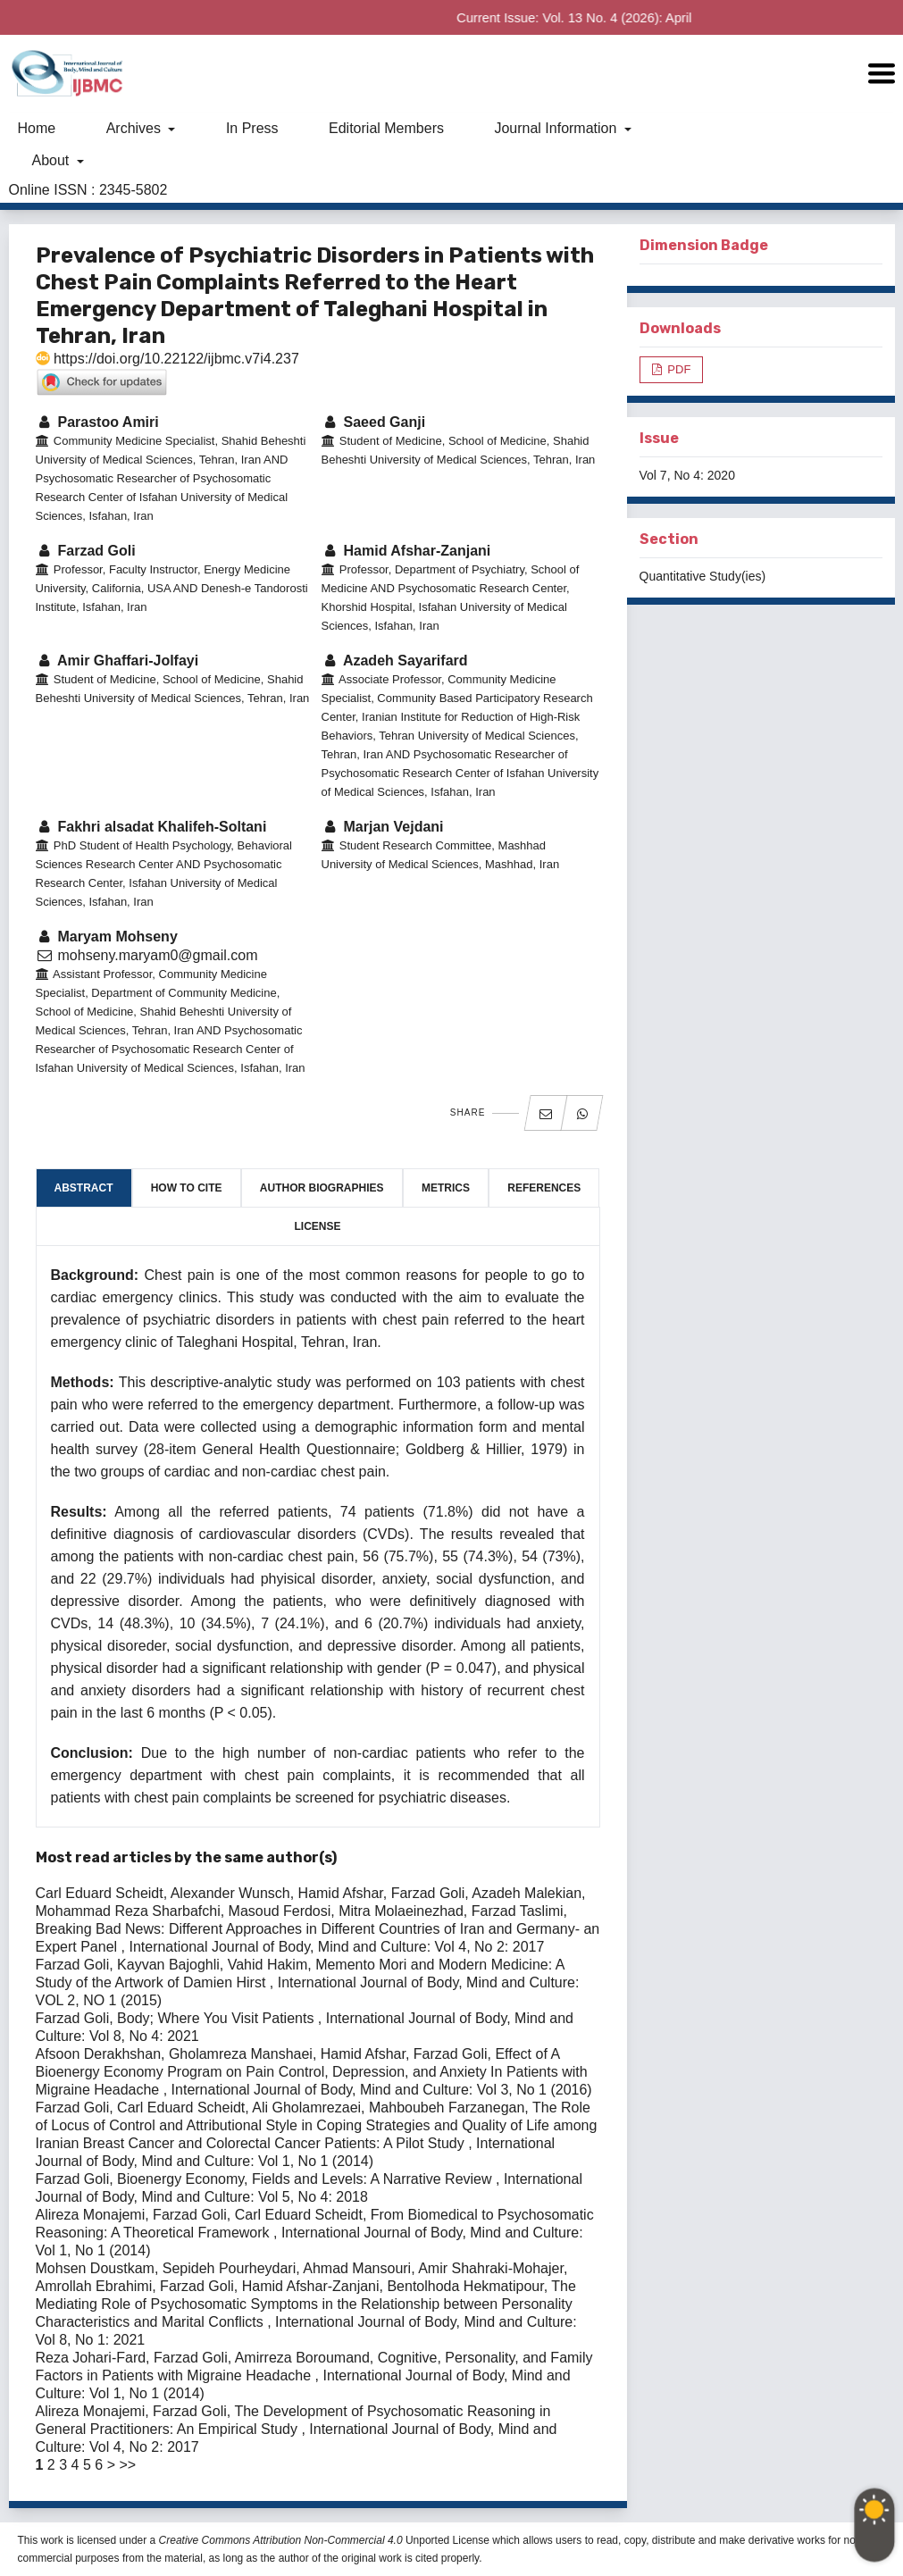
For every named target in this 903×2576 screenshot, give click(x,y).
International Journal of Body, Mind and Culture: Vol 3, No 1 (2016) (381, 2089)
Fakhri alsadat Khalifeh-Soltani (151, 826)
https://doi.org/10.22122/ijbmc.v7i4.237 (167, 358)
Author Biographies (322, 1188)
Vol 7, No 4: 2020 (687, 475)
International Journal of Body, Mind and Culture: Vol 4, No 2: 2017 (336, 1946)
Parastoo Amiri (97, 422)
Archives (135, 128)
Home (37, 128)
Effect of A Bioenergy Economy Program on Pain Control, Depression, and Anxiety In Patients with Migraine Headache (312, 2071)
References (544, 1188)
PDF (678, 369)
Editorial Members (386, 128)
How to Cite (186, 1188)
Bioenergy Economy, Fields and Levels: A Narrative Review (306, 2179)
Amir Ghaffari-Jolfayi (117, 660)
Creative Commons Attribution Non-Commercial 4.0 (281, 2540)
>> (127, 2464)
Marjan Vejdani (383, 826)
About (52, 160)
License (317, 1226)
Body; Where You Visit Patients (217, 2018)
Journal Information (557, 128)
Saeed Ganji (374, 422)
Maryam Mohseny (107, 936)
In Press (252, 128)
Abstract (83, 1188)
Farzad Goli (86, 550)
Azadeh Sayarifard (395, 660)
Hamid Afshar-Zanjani (406, 550)
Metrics (446, 1188)
